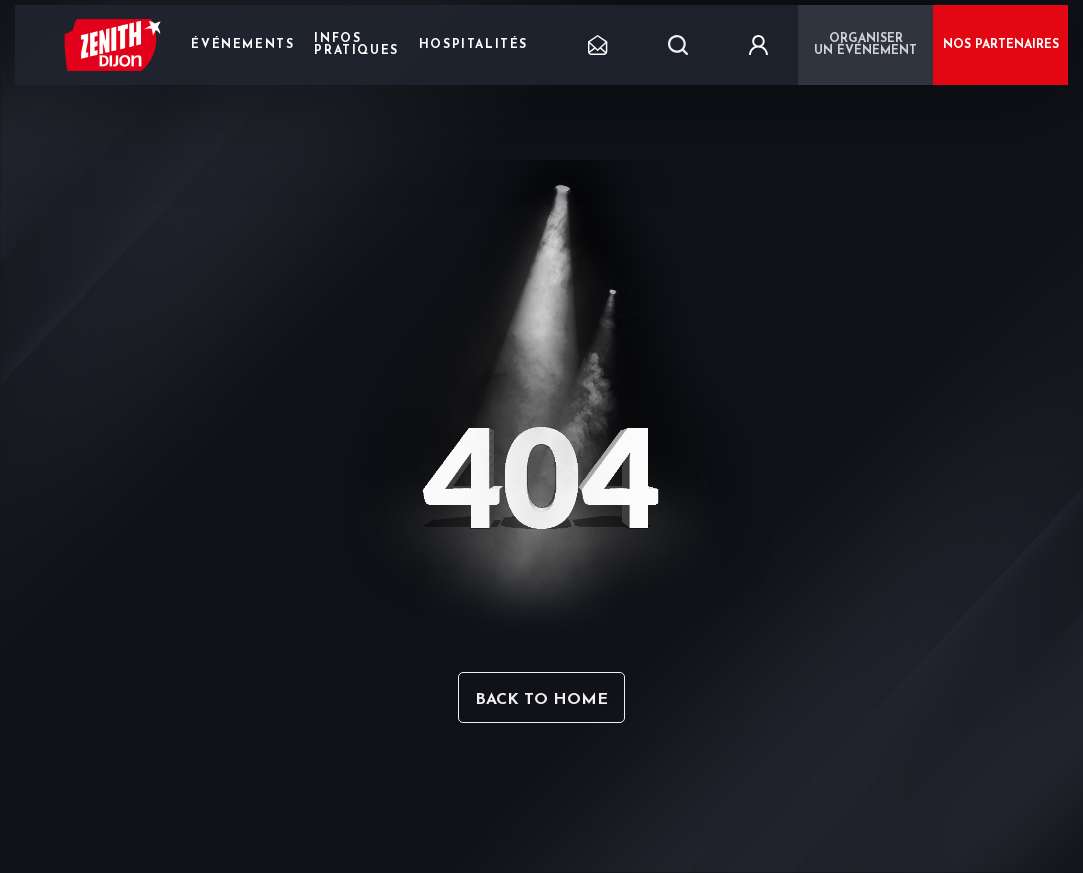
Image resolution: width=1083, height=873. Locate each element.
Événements (242, 45)
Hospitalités (473, 45)
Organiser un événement (865, 45)
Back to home (541, 700)
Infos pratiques (356, 45)
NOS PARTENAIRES (1001, 45)
